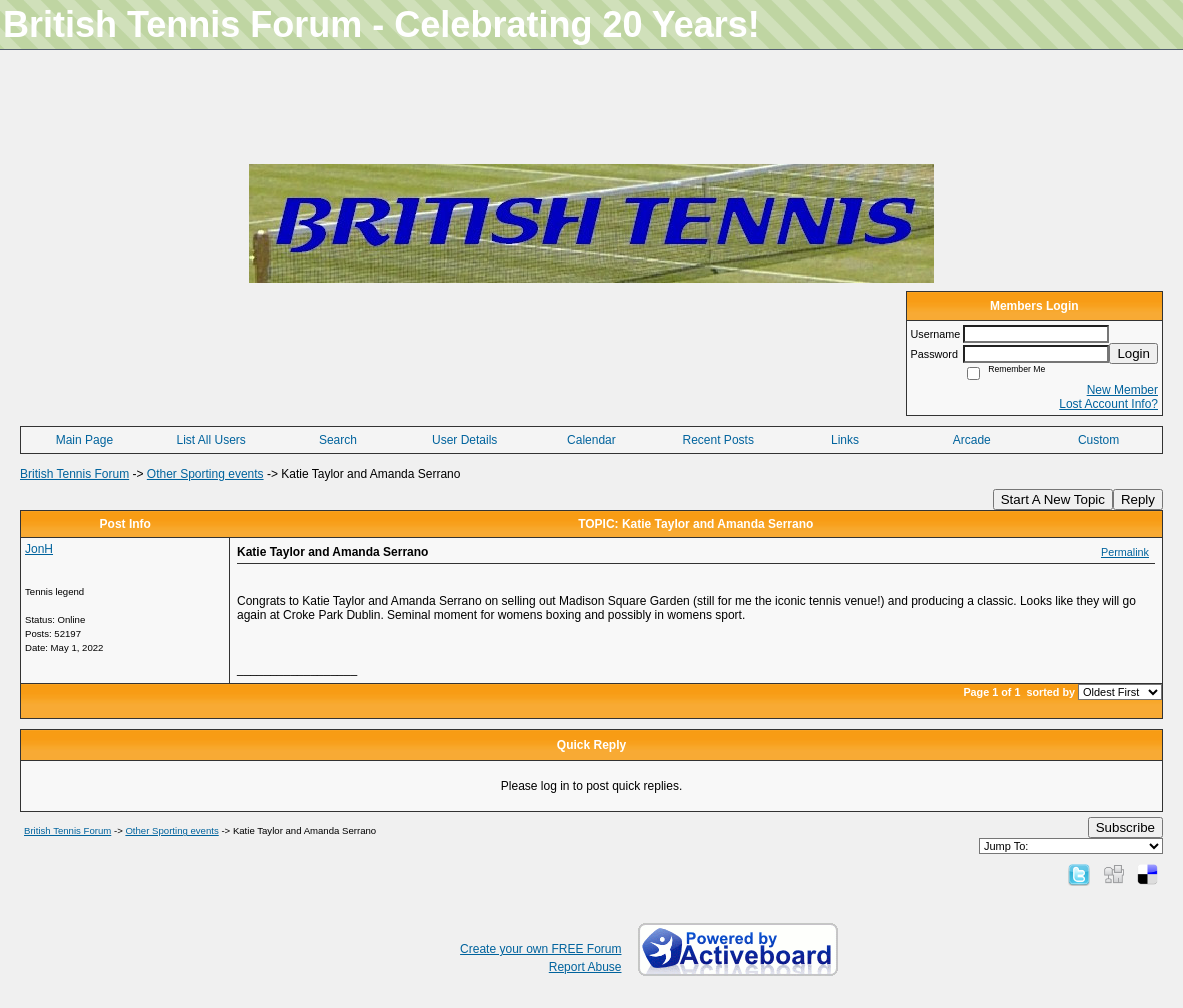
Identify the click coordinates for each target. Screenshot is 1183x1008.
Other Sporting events (205, 474)
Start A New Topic (1053, 499)
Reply (1138, 499)
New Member (1122, 390)
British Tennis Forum (74, 474)
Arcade (972, 440)
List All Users (210, 440)
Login (1133, 353)
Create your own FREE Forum (540, 949)
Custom (1098, 440)
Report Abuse (585, 967)
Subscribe (1125, 827)
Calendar (591, 440)
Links (845, 440)
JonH (39, 549)
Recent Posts (718, 440)
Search (338, 440)
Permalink (1125, 552)
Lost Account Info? (1108, 404)
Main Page (84, 440)
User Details (464, 440)
